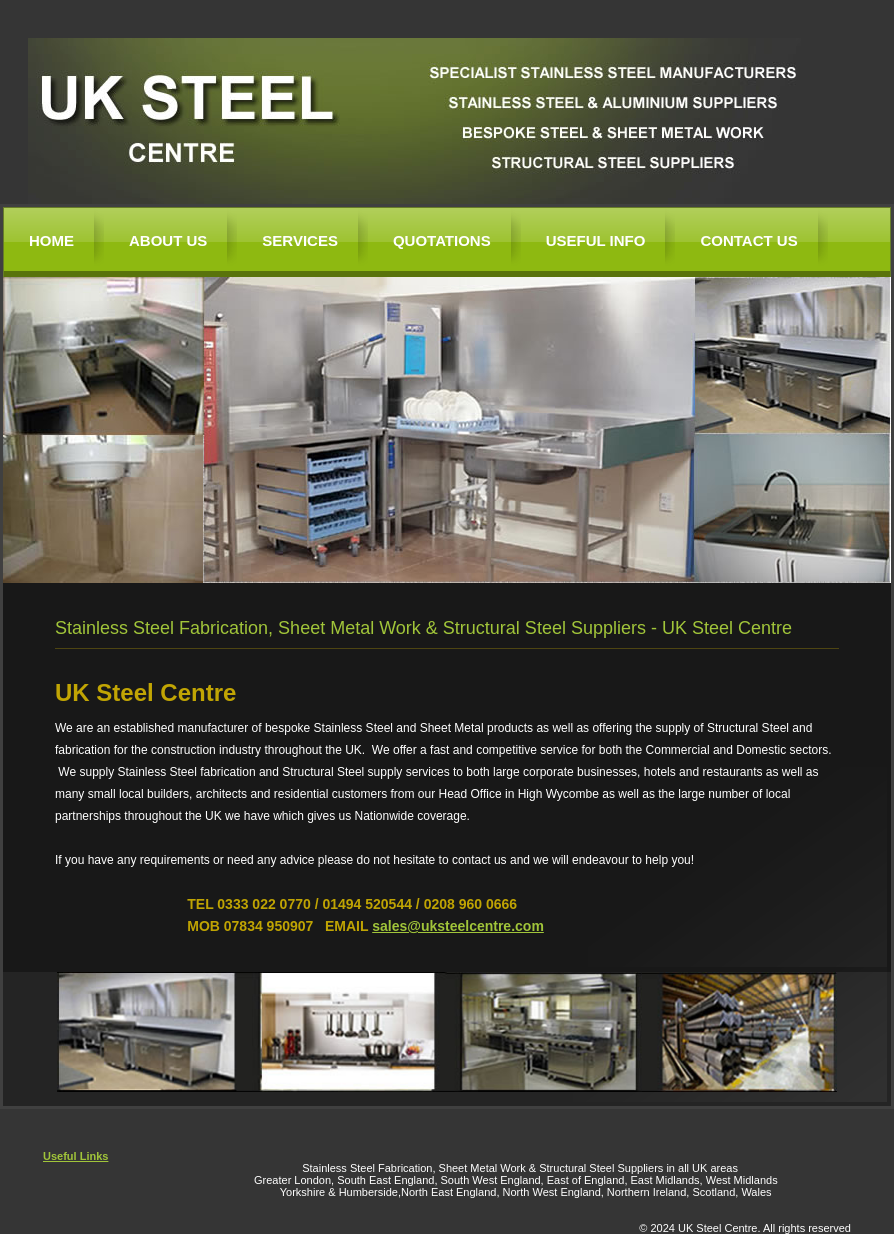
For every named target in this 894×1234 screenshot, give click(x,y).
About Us (168, 240)
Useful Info (596, 240)
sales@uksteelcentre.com (458, 926)
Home (51, 240)
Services (300, 240)
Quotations (442, 240)
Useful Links (75, 1156)
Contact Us (748, 240)
